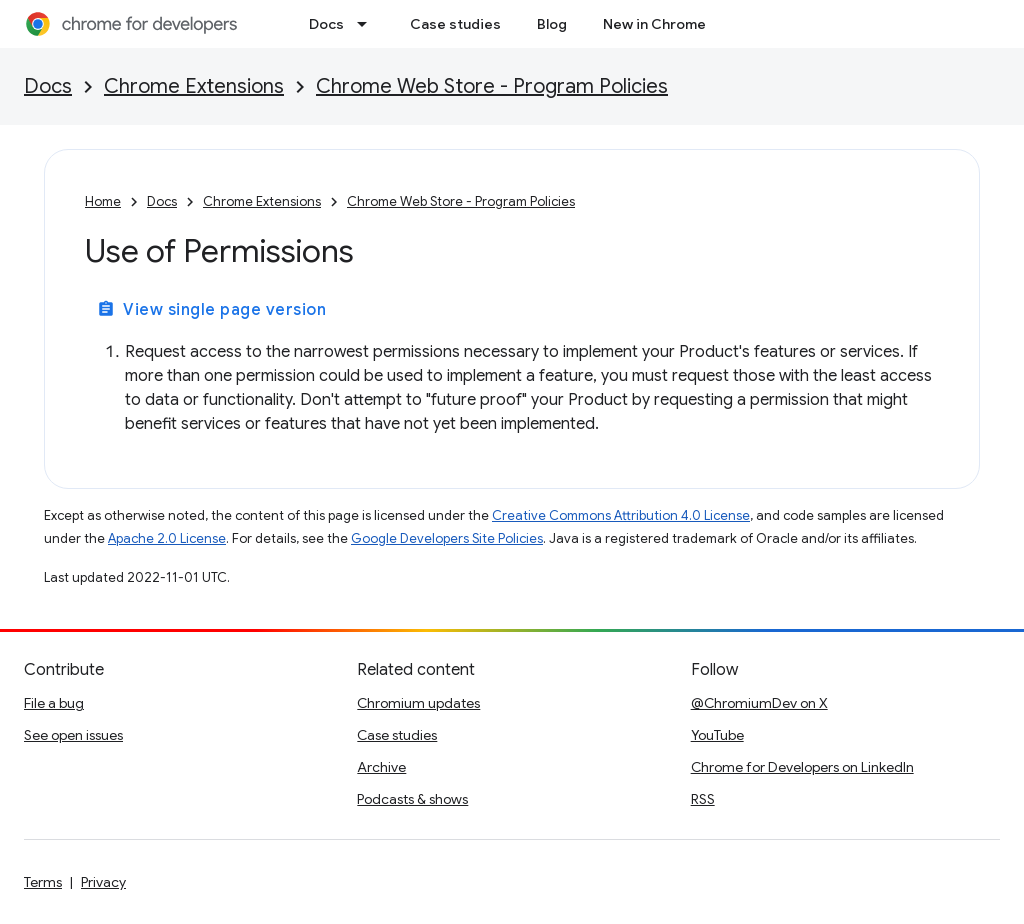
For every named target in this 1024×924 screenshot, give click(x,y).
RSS (703, 799)
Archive (381, 767)
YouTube (717, 735)
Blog (552, 24)
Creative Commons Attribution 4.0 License (621, 515)
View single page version (211, 310)
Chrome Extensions (194, 86)
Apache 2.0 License (167, 538)
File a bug (54, 703)
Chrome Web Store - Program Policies (492, 86)
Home (103, 201)
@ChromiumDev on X (759, 703)
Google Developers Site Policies (447, 538)
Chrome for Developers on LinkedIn (802, 767)
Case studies (455, 24)
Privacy (103, 882)
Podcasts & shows (412, 799)
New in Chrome (654, 24)
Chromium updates (418, 703)
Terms (43, 882)
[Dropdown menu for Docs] (368, 24)
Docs (326, 24)
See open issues (73, 735)
